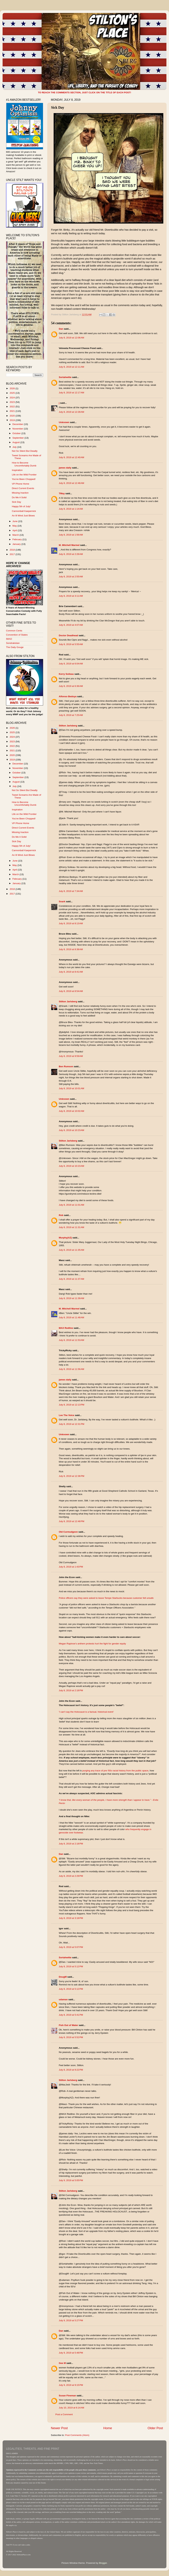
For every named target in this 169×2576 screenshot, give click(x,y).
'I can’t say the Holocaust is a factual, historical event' (86, 1712)
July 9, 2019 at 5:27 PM (71, 2320)
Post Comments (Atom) (77, 2435)
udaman (63, 1999)
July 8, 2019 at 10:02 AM (71, 1111)
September (18, 438)
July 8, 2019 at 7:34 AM (71, 891)
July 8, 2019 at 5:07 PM (71, 1947)
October (16, 433)
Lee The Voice (66, 1415)
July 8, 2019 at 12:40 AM (71, 457)
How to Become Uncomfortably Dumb (24, 464)
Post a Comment (64, 2414)
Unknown (64, 422)
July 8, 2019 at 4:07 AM (71, 625)
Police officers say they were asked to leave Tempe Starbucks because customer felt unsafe (106, 1598)
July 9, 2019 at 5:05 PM (71, 2180)
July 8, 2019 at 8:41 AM (71, 971)
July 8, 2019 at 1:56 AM (71, 534)
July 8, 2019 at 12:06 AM (71, 337)
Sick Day (16, 502)
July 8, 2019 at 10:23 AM (71, 1130)
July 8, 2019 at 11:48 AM (71, 1317)
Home (107, 2428)
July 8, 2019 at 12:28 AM (71, 412)
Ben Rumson (66, 1066)
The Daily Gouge (14, 647)
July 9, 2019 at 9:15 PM (71, 2385)
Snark (62, 901)
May (14, 525)
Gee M (62, 2363)
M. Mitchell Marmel (69, 545)
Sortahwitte (65, 377)
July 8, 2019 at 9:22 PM (71, 2069)
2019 (13, 420)
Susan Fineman (67, 2395)
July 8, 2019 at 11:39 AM (71, 1298)
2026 (13, 388)
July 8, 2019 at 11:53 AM (71, 1340)
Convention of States (17, 634)
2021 (13, 411)
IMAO (9, 639)
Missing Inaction (20, 492)
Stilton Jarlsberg (68, 725)
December (18, 424)
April (15, 530)
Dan (61, 329)
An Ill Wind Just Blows (23, 515)
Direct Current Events (23, 488)
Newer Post (59, 2428)
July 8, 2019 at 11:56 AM (71, 1369)
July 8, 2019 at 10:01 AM (71, 1088)
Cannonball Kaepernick (24, 511)
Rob (61, 1215)
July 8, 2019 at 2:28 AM (71, 554)
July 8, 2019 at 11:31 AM (71, 1227)
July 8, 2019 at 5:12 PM (71, 1966)
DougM (63, 1977)
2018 (13, 549)
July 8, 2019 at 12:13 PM (71, 1404)
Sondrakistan (13, 643)
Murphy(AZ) (65, 1237)
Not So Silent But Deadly (25, 451)
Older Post (155, 2428)
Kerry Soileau (66, 674)
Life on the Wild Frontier (24, 474)
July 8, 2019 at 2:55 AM (71, 576)
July (14, 447)
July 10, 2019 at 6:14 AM (71, 2407)
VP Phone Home (20, 483)
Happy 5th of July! (21, 506)
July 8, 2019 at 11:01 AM (71, 1205)
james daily (65, 467)
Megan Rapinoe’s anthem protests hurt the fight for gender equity (92, 1643)
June (15, 521)
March (15, 535)
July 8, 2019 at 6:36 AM (71, 686)
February (17, 539)
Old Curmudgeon (68, 1532)
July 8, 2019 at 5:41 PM (71, 2015)
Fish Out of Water (68, 2025)
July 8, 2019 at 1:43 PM (71, 1566)
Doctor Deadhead (68, 635)
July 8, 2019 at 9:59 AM (71, 1056)
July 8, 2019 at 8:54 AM (71, 991)
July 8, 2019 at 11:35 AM (71, 1250)
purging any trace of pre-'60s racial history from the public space (115, 1770)
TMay (62, 493)
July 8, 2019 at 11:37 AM (71, 1279)
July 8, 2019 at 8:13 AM (71, 923)
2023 (13, 402)
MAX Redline (66, 1328)
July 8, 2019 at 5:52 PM (71, 2037)
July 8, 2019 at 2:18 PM (71, 1690)
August (16, 442)
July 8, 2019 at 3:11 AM (71, 596)
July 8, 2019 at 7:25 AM (71, 715)
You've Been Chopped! (24, 479)
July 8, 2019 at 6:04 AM (71, 663)
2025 (13, 393)
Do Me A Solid (19, 497)
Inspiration (17, 470)
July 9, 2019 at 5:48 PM (71, 2352)
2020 (13, 415)
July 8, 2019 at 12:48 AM (71, 483)
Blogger (103, 2563)
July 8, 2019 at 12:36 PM (71, 1476)
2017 (13, 554)
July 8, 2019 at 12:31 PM (71, 1424)
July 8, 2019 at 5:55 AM (71, 644)
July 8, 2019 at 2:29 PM (71, 1876)
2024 (13, 397)
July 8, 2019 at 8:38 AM (71, 949)
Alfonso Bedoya (68, 696)
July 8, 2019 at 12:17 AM (71, 392)
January (16, 544)
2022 (13, 406)
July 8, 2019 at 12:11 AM (71, 367)
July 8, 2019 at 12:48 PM (71, 1521)
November (18, 428)
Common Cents (14, 630)
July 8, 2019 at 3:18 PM (71, 1918)
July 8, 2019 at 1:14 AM (71, 509)
